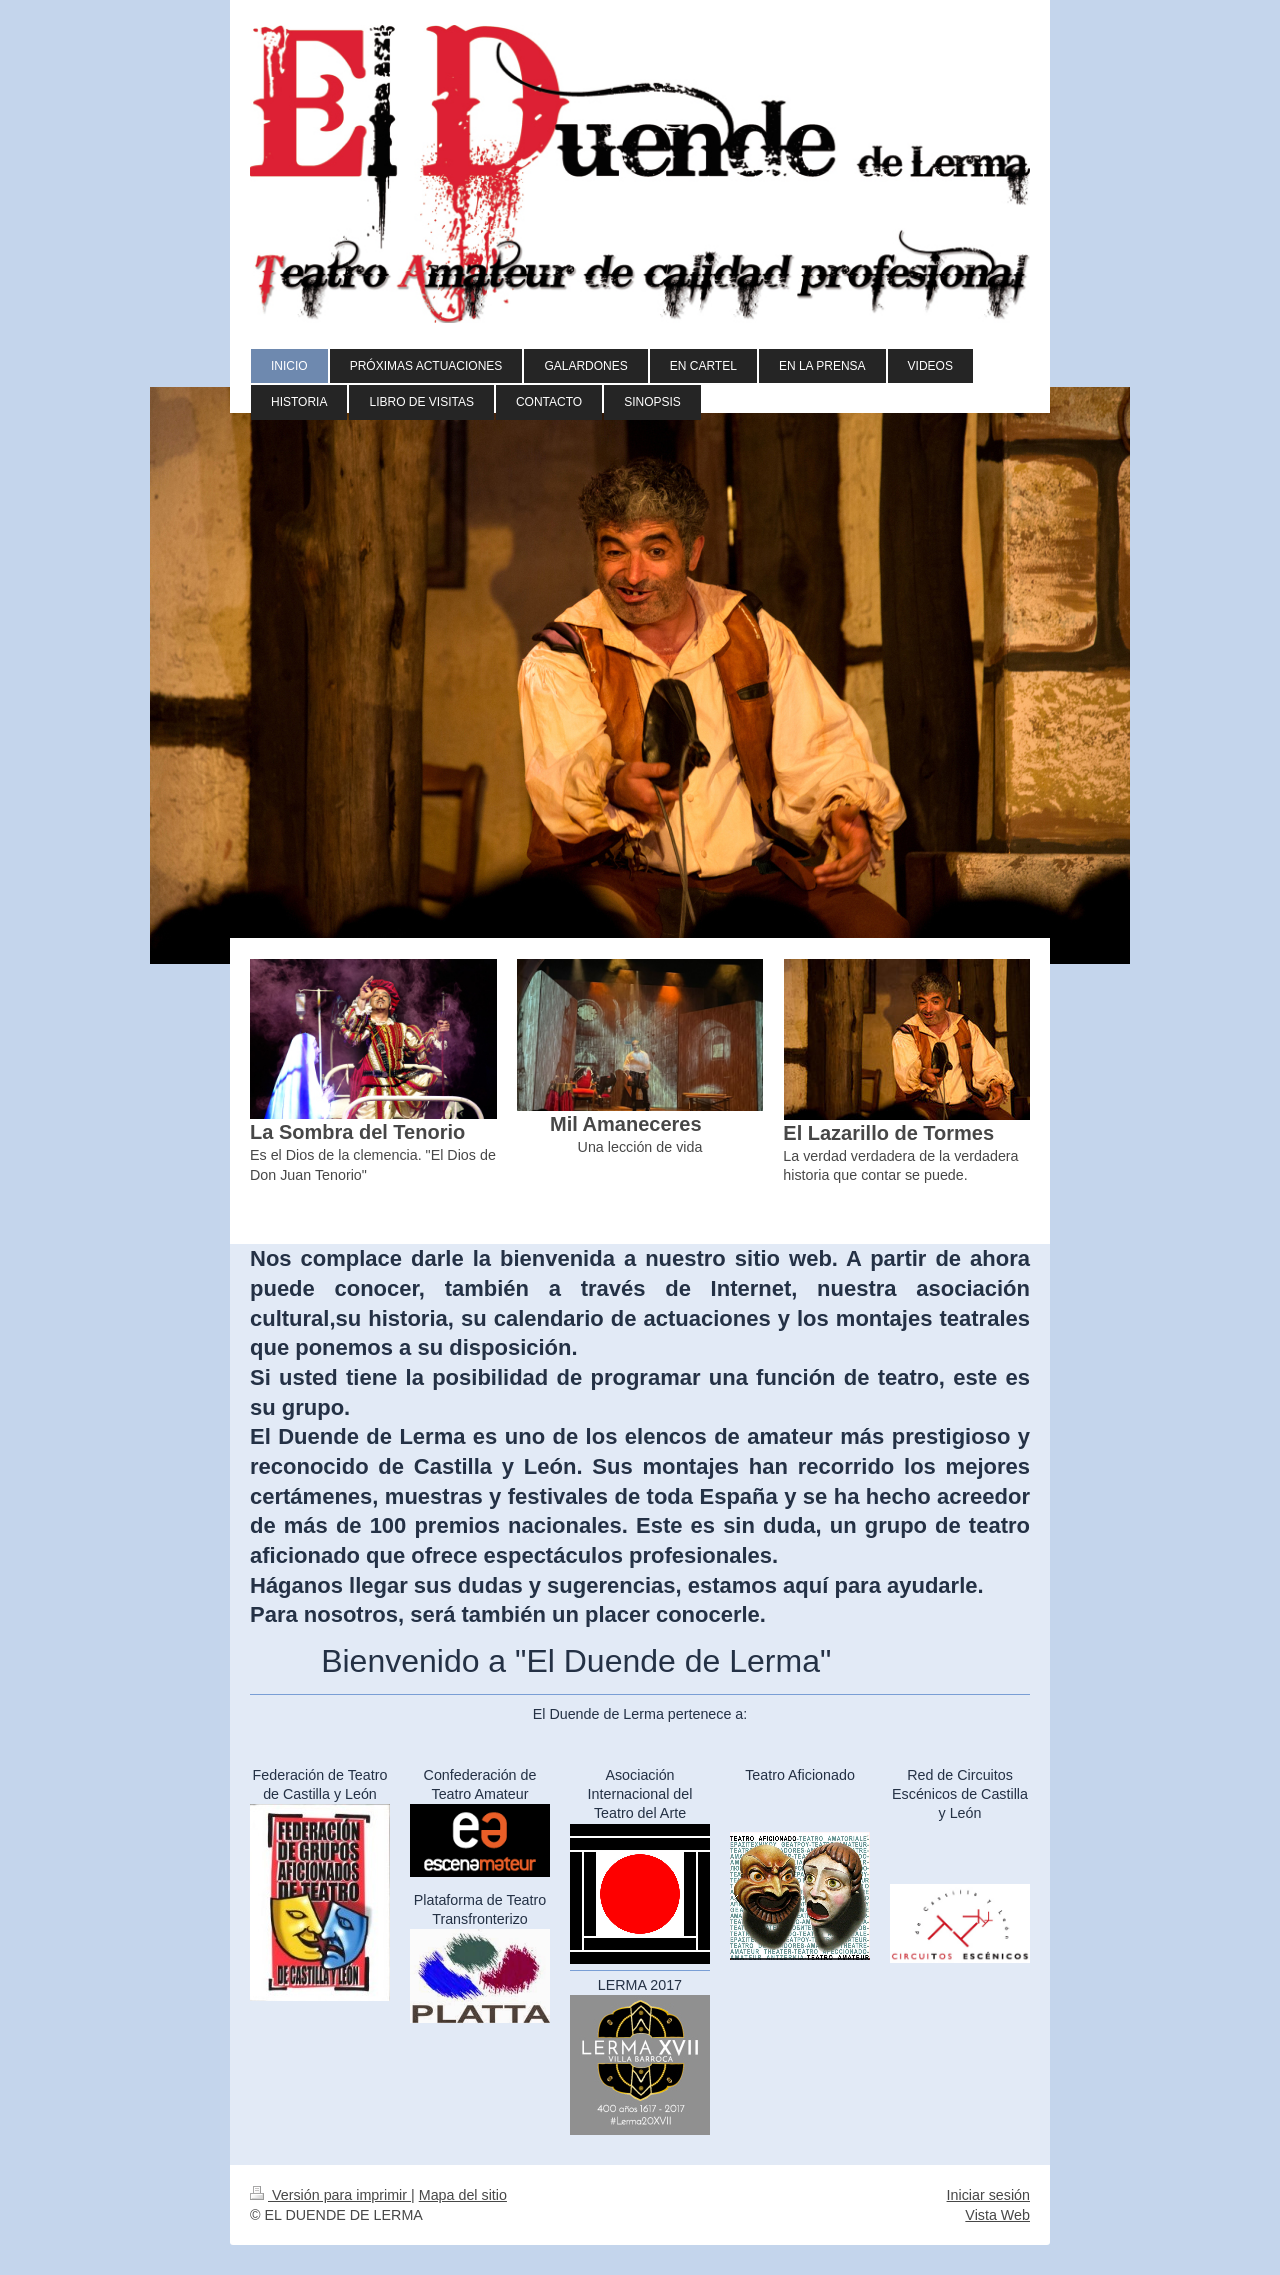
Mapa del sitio (463, 2195)
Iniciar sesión (988, 2195)
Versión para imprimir (330, 2195)
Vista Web (997, 2215)
